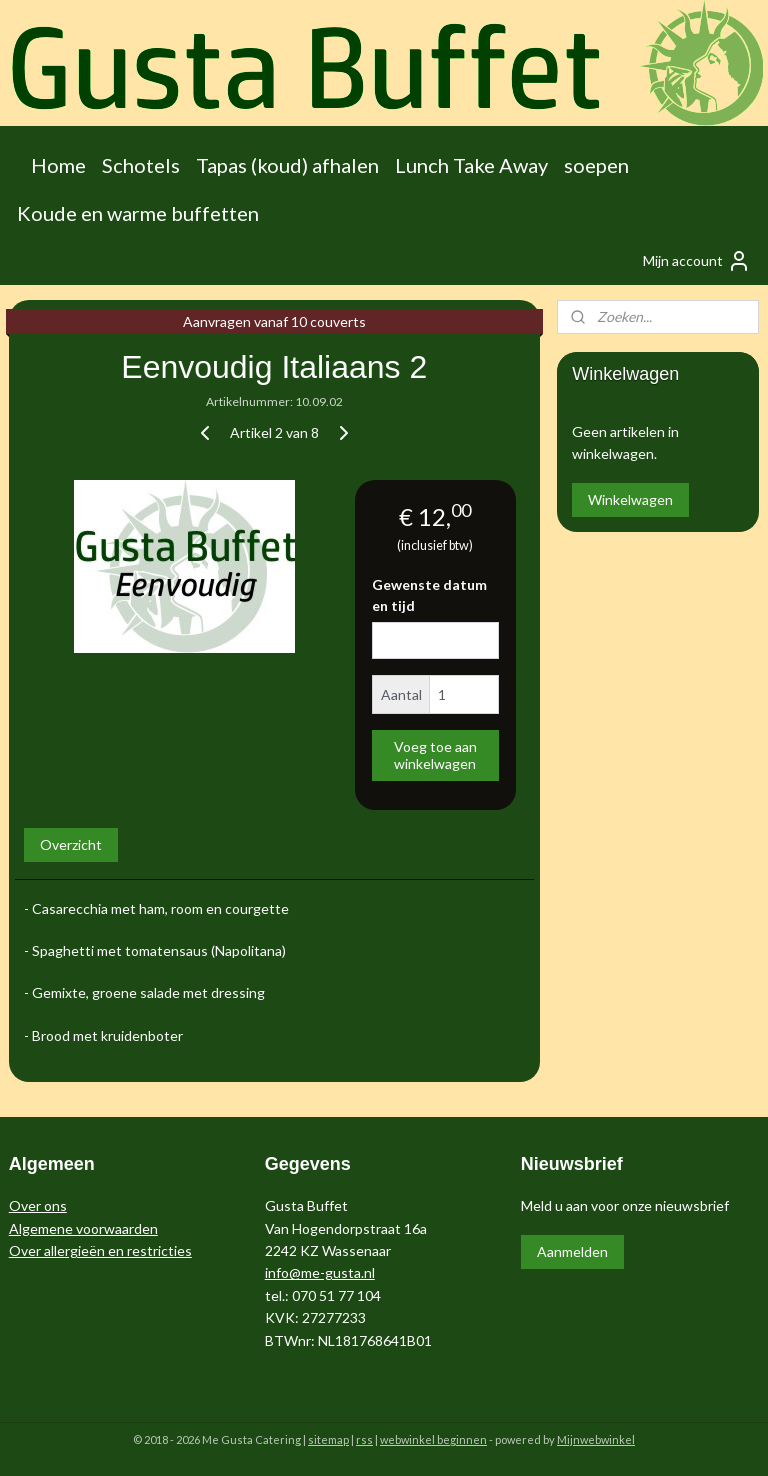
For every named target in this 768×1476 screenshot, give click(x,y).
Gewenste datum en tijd (429, 595)
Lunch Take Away (471, 165)
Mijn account (697, 261)
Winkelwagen (630, 499)
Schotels (141, 165)
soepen (596, 165)
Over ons (38, 1205)
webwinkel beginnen (433, 1439)
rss (364, 1439)
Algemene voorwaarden (83, 1228)
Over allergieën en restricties (100, 1250)
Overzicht (71, 844)
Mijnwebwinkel (596, 1439)
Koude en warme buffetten (138, 213)
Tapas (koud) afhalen (287, 165)
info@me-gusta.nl (320, 1272)
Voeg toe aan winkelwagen (435, 755)
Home (58, 165)
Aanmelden (572, 1251)
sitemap (328, 1439)
